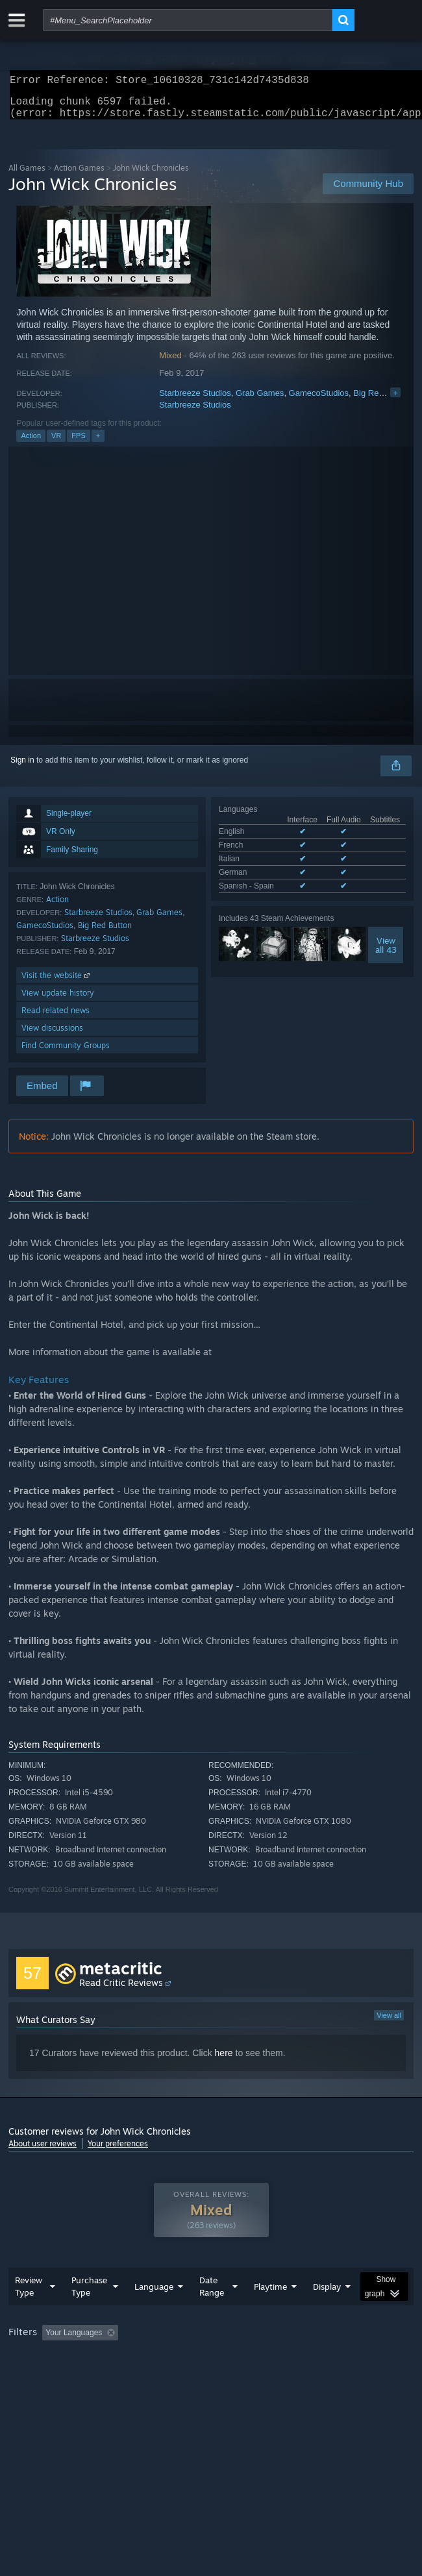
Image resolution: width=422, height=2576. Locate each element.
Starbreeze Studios (195, 401)
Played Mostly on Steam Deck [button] (64, 2376)
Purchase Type (89, 2312)
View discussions (52, 1035)
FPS (78, 443)
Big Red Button (381, 401)
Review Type (28, 2312)
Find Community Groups (65, 1053)
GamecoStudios (319, 401)
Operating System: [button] (172, 2376)
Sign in (22, 767)
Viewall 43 (386, 953)
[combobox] (187, 20)
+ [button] (98, 443)
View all (389, 2023)
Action (31, 443)
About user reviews (42, 2151)
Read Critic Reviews (121, 1990)
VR (56, 443)
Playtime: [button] (305, 2358)
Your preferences (118, 2151)
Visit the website (56, 983)
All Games (26, 175)
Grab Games (260, 401)
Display (327, 2312)
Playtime (270, 2312)
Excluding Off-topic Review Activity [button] (205, 2358)
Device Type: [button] (339, 2376)
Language (153, 2312)
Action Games (79, 175)
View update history (57, 1000)
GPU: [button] (282, 2376)
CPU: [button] (239, 2376)
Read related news (55, 1018)
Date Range (211, 2312)
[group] (211, 2367)
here (224, 2060)
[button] (52, 2358)
